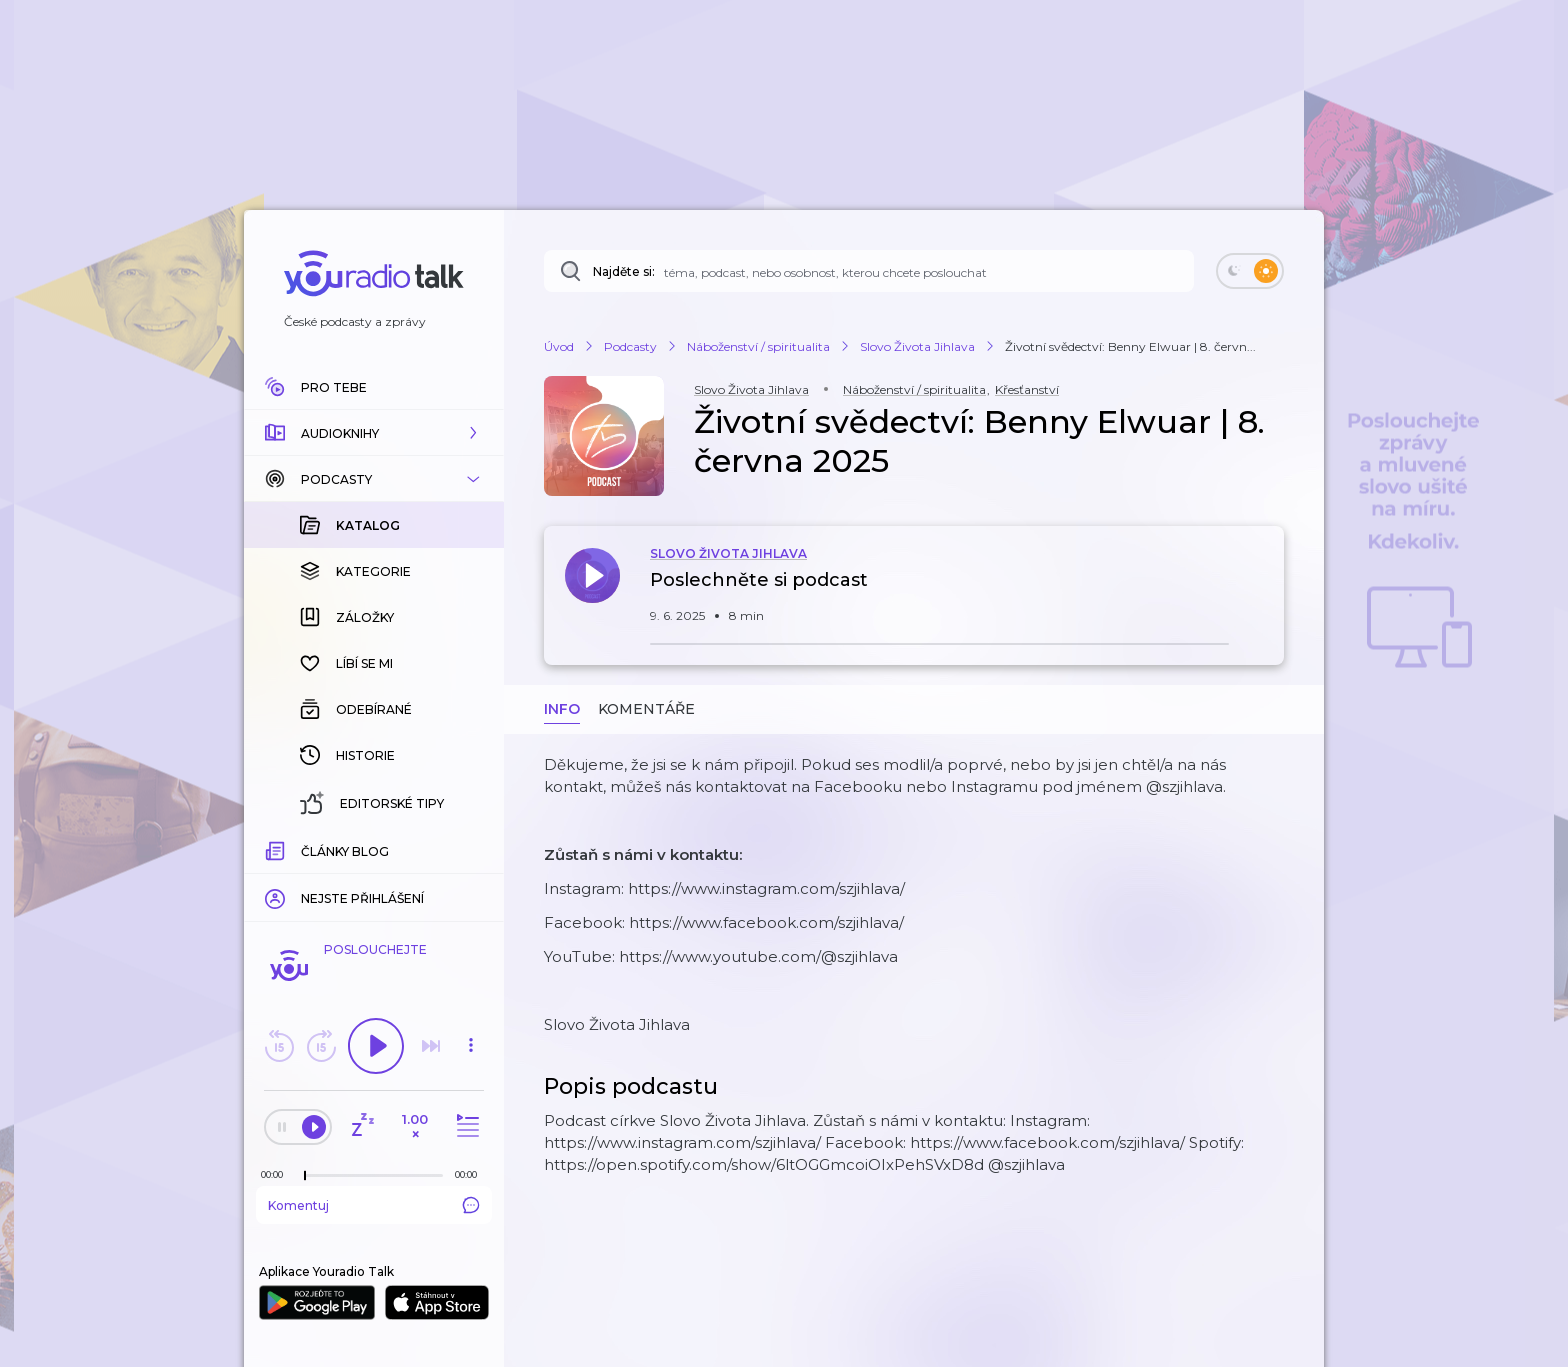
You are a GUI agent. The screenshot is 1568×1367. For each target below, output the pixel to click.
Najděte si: (624, 271)
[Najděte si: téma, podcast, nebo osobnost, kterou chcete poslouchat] (869, 271)
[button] (374, 433)
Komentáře (646, 709)
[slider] (305, 1176)
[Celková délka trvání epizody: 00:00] (471, 1174)
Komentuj (374, 1205)
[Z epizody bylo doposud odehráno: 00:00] (277, 1174)
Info (562, 709)
